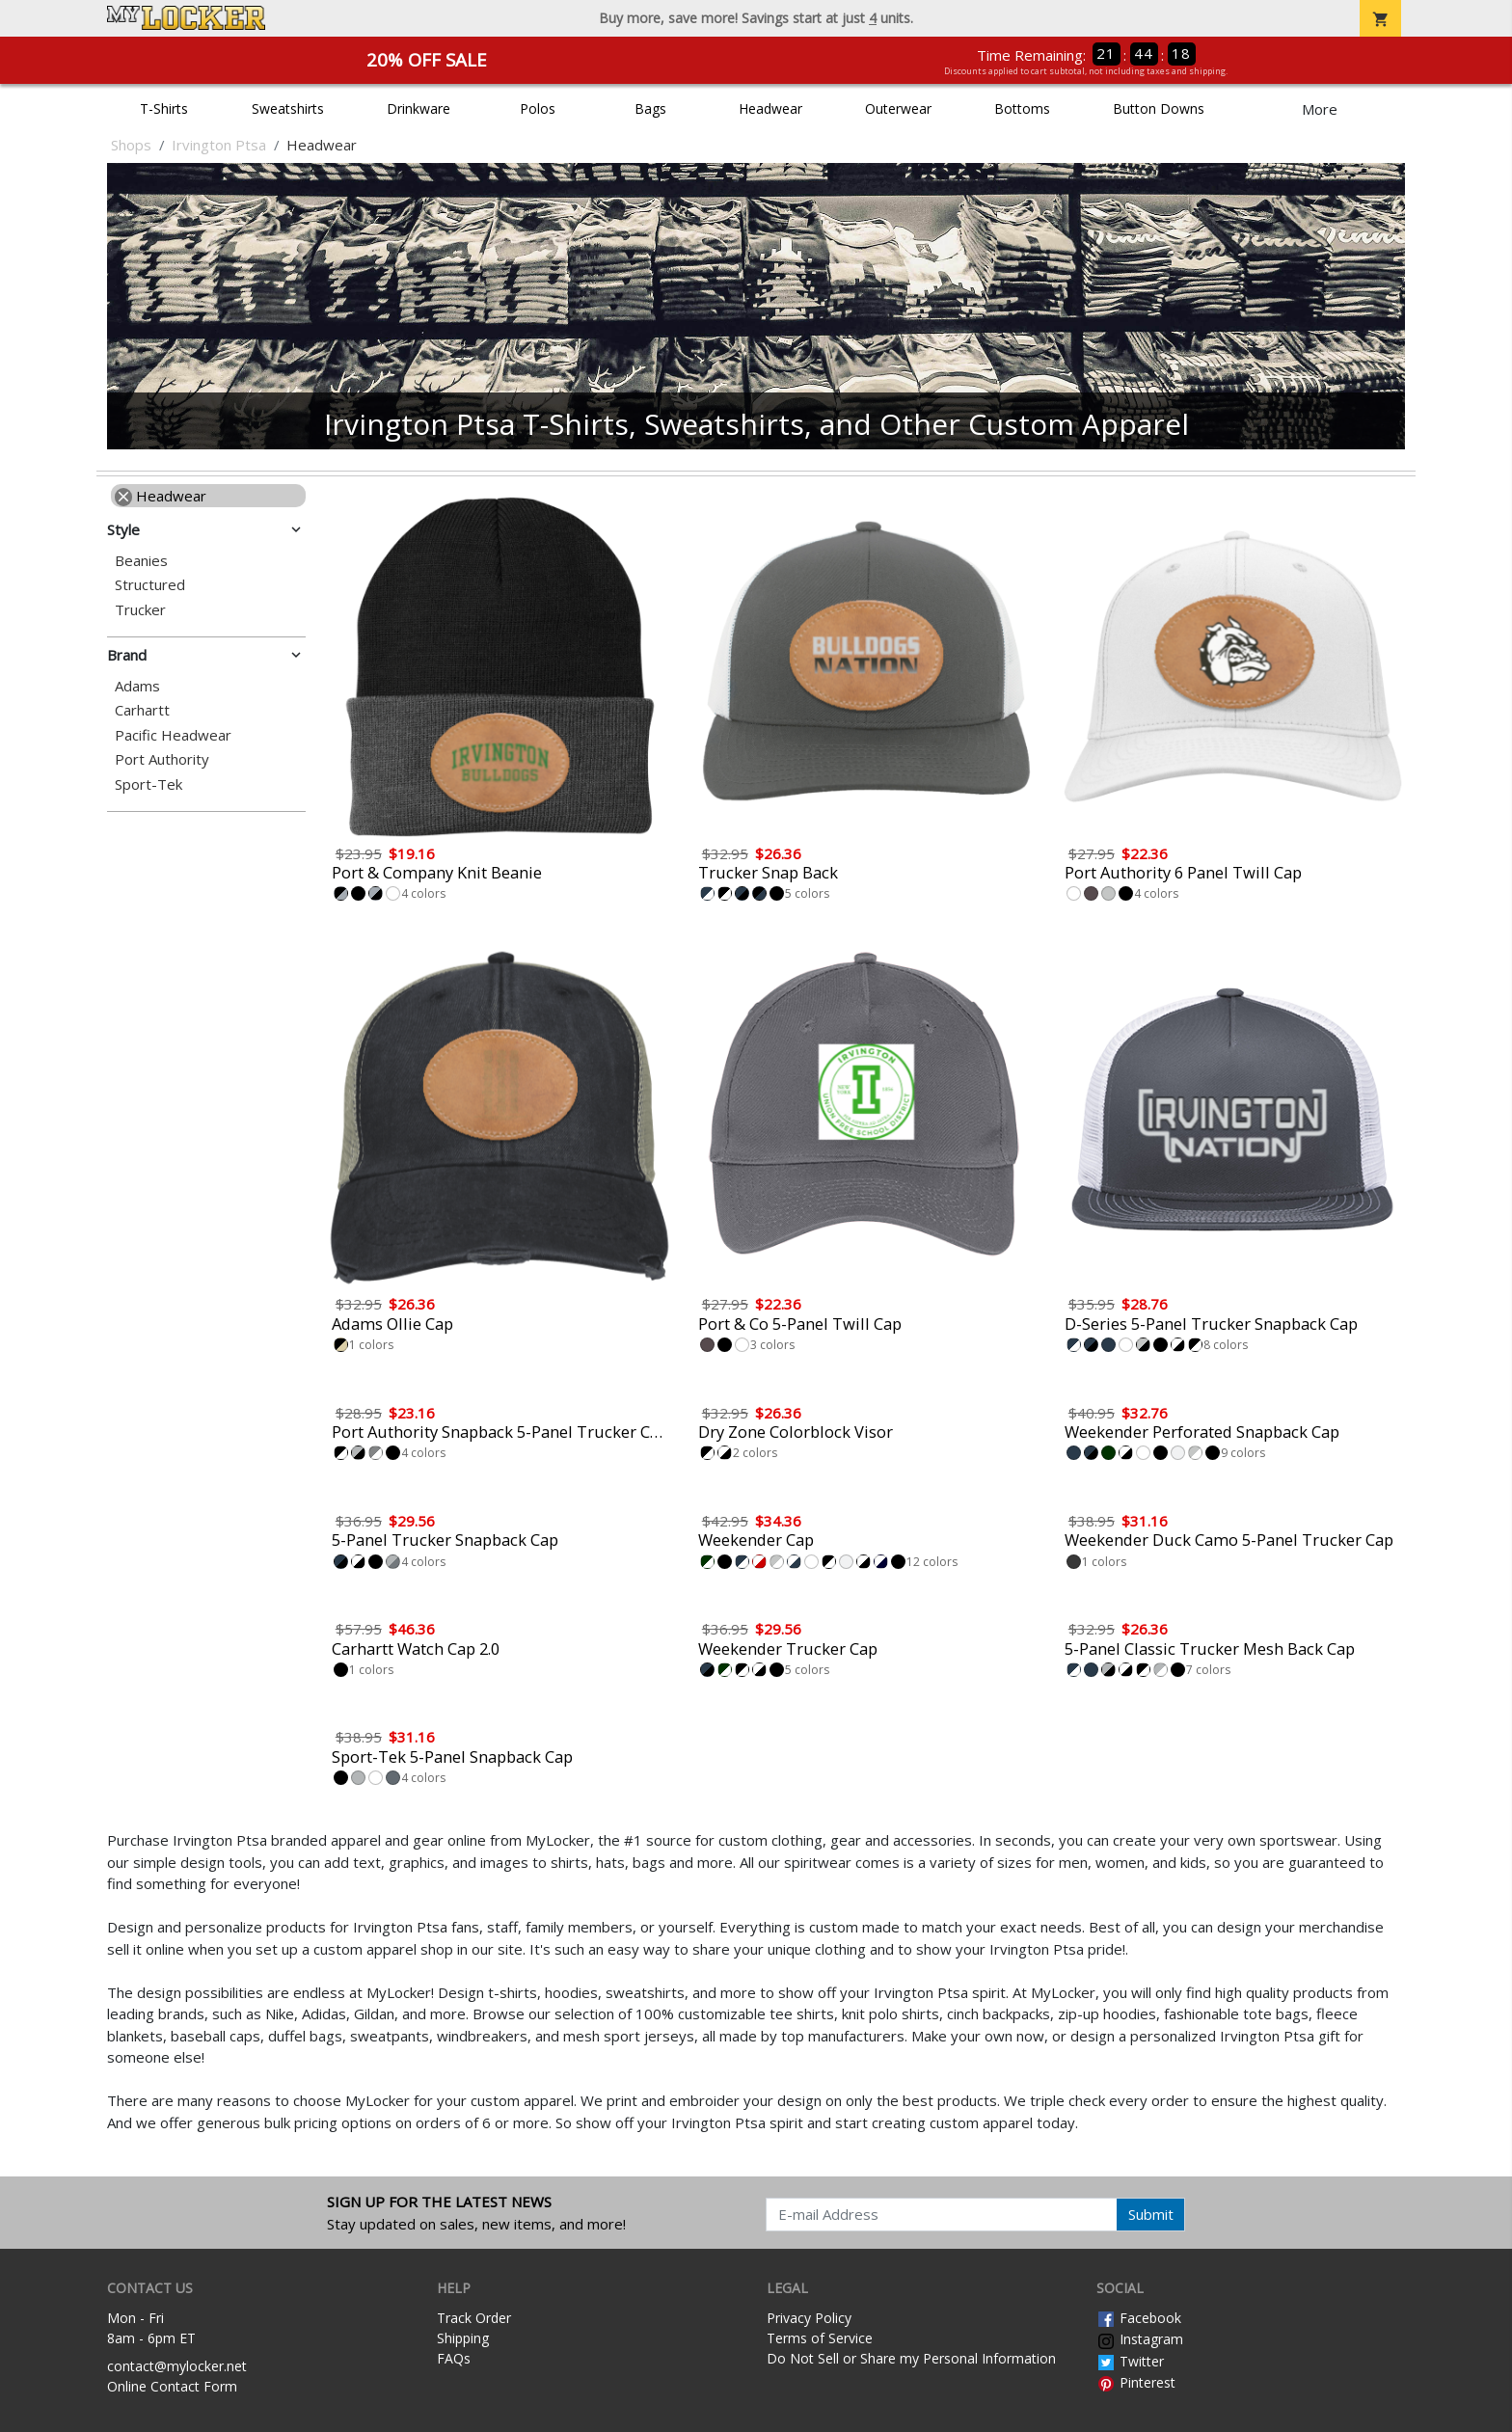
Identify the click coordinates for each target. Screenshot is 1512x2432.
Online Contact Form (172, 2386)
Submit (1151, 2214)
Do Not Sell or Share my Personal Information (911, 2358)
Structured (150, 585)
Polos (537, 108)
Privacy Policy (809, 2318)
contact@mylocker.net (177, 2366)
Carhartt (142, 710)
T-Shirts (164, 108)
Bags (650, 108)
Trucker (140, 610)
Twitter (1130, 2361)
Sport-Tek (148, 784)
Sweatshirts (288, 108)
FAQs (454, 2358)
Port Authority (162, 759)
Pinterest (1135, 2382)
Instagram (1139, 2339)
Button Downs (1158, 108)
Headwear (770, 108)
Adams (137, 686)
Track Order (474, 2318)
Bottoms (1022, 108)
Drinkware (418, 108)
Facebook (1138, 2318)
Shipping (463, 2338)
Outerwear (898, 108)
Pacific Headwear (173, 735)
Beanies (141, 561)
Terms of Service (820, 2338)
